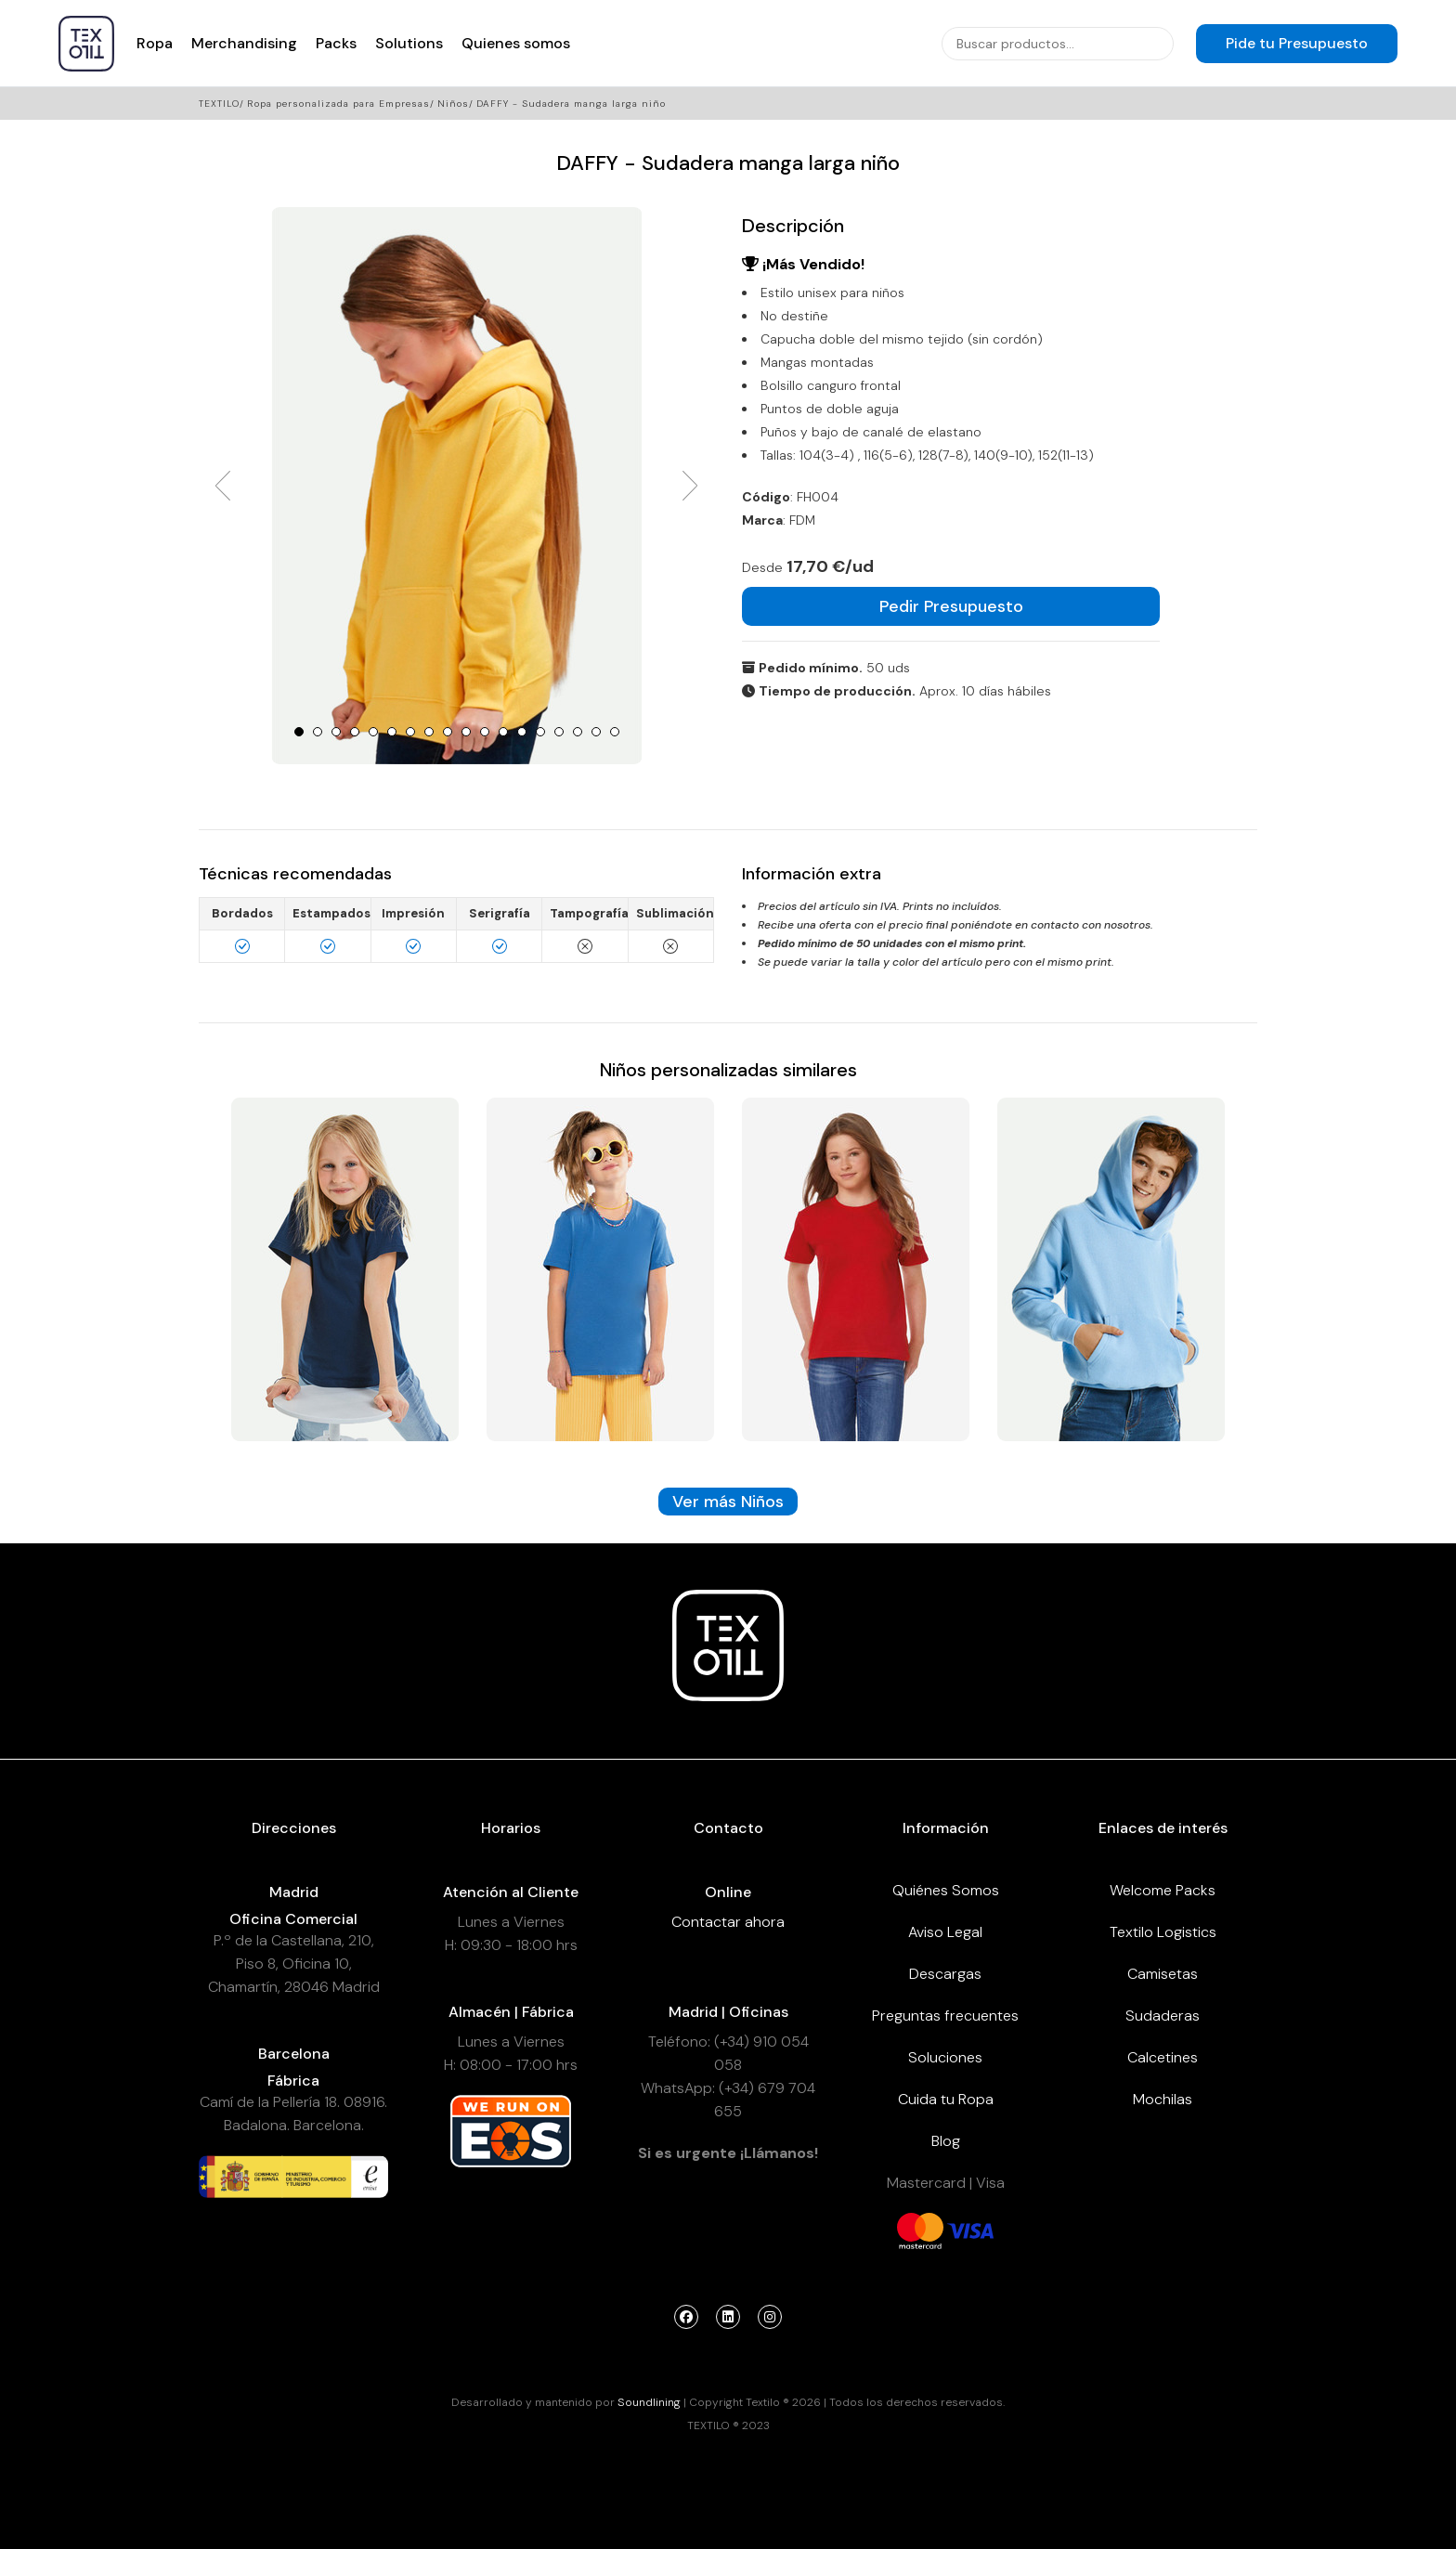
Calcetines (1162, 2057)
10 (466, 731)
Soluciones (945, 2057)
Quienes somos (516, 43)
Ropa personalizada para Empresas (338, 104)
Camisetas (1162, 1973)
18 (614, 731)
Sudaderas (1162, 2015)
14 (540, 731)
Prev (223, 486)
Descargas (945, 1973)
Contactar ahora (728, 1921)
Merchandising (244, 43)
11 (484, 731)
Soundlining (649, 2402)
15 (559, 731)
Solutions (409, 43)
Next (690, 486)
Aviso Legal (945, 1932)
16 (577, 731)
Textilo (219, 104)
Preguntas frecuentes (945, 2015)
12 (503, 731)
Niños (453, 104)
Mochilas (1162, 2099)
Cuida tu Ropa (946, 2099)
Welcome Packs (1163, 1890)
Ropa (154, 43)
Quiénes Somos (945, 1890)
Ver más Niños (728, 1501)
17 (596, 731)
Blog (945, 2141)
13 (521, 731)
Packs (336, 43)
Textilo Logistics (1163, 1932)
